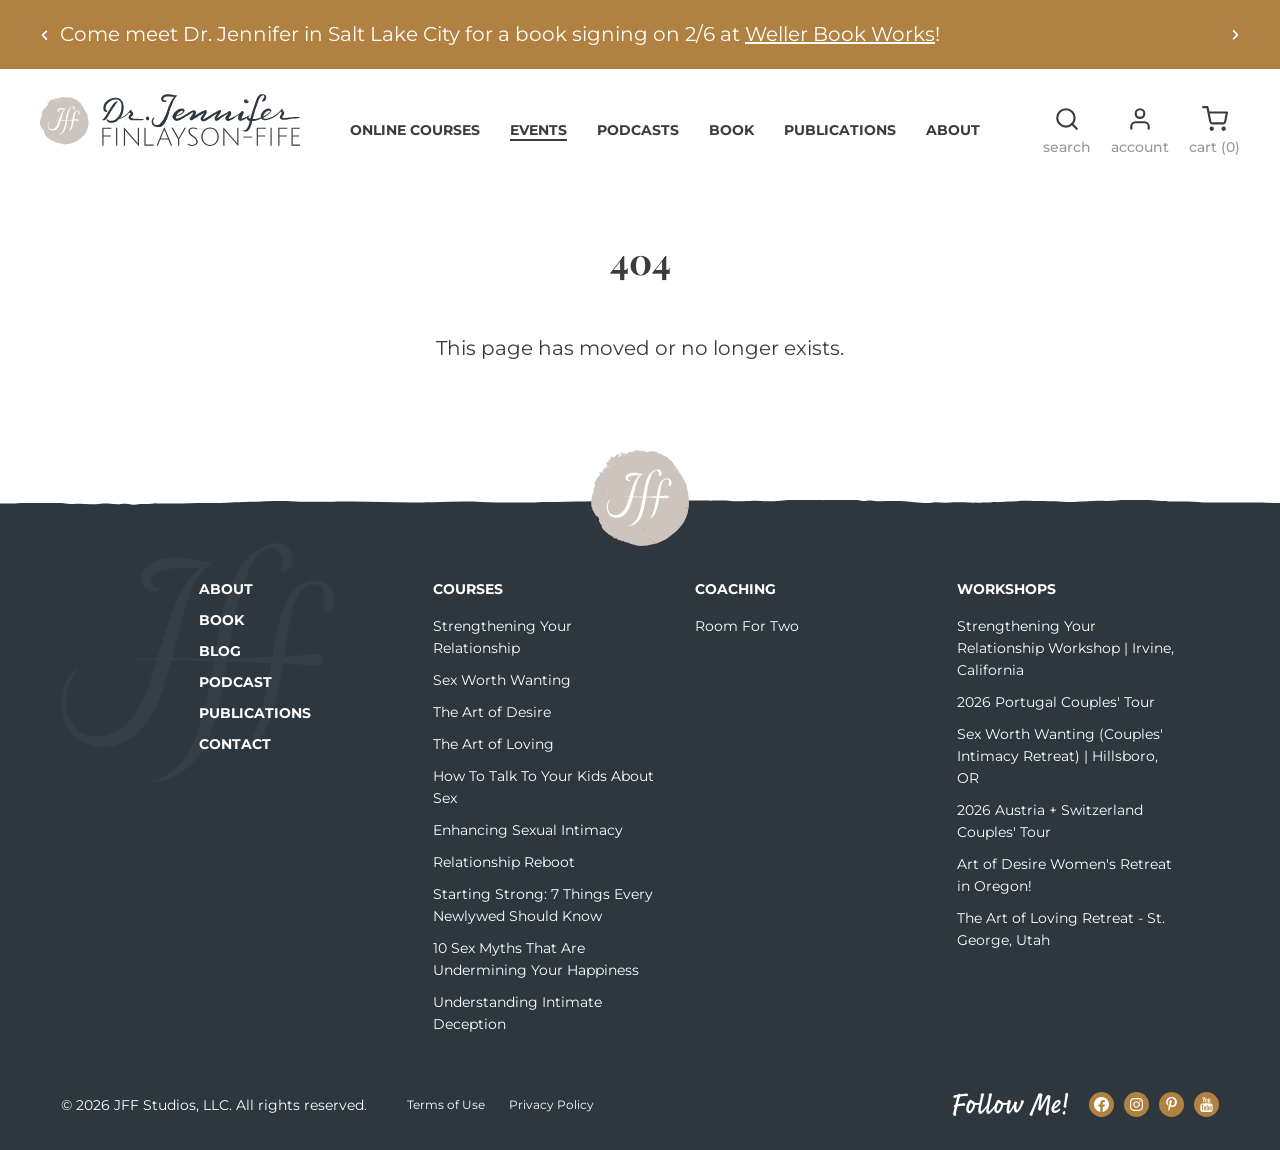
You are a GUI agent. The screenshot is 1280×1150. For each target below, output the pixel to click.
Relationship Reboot (504, 862)
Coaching (735, 589)
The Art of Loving (493, 744)
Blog (220, 651)
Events (538, 130)
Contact (235, 744)
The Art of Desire (492, 712)
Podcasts (638, 130)
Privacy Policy (551, 1104)
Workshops (1006, 589)
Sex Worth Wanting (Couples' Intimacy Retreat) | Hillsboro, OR (1060, 756)
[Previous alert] (45, 34)
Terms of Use (446, 1104)
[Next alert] (1235, 34)
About (953, 130)
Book (731, 130)
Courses (468, 589)
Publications (840, 130)
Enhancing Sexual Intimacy (528, 830)
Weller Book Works (840, 34)
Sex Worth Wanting (502, 680)
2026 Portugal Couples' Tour (1056, 702)
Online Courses (415, 130)
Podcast (235, 682)
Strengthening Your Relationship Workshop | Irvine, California (1065, 648)
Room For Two (747, 626)
